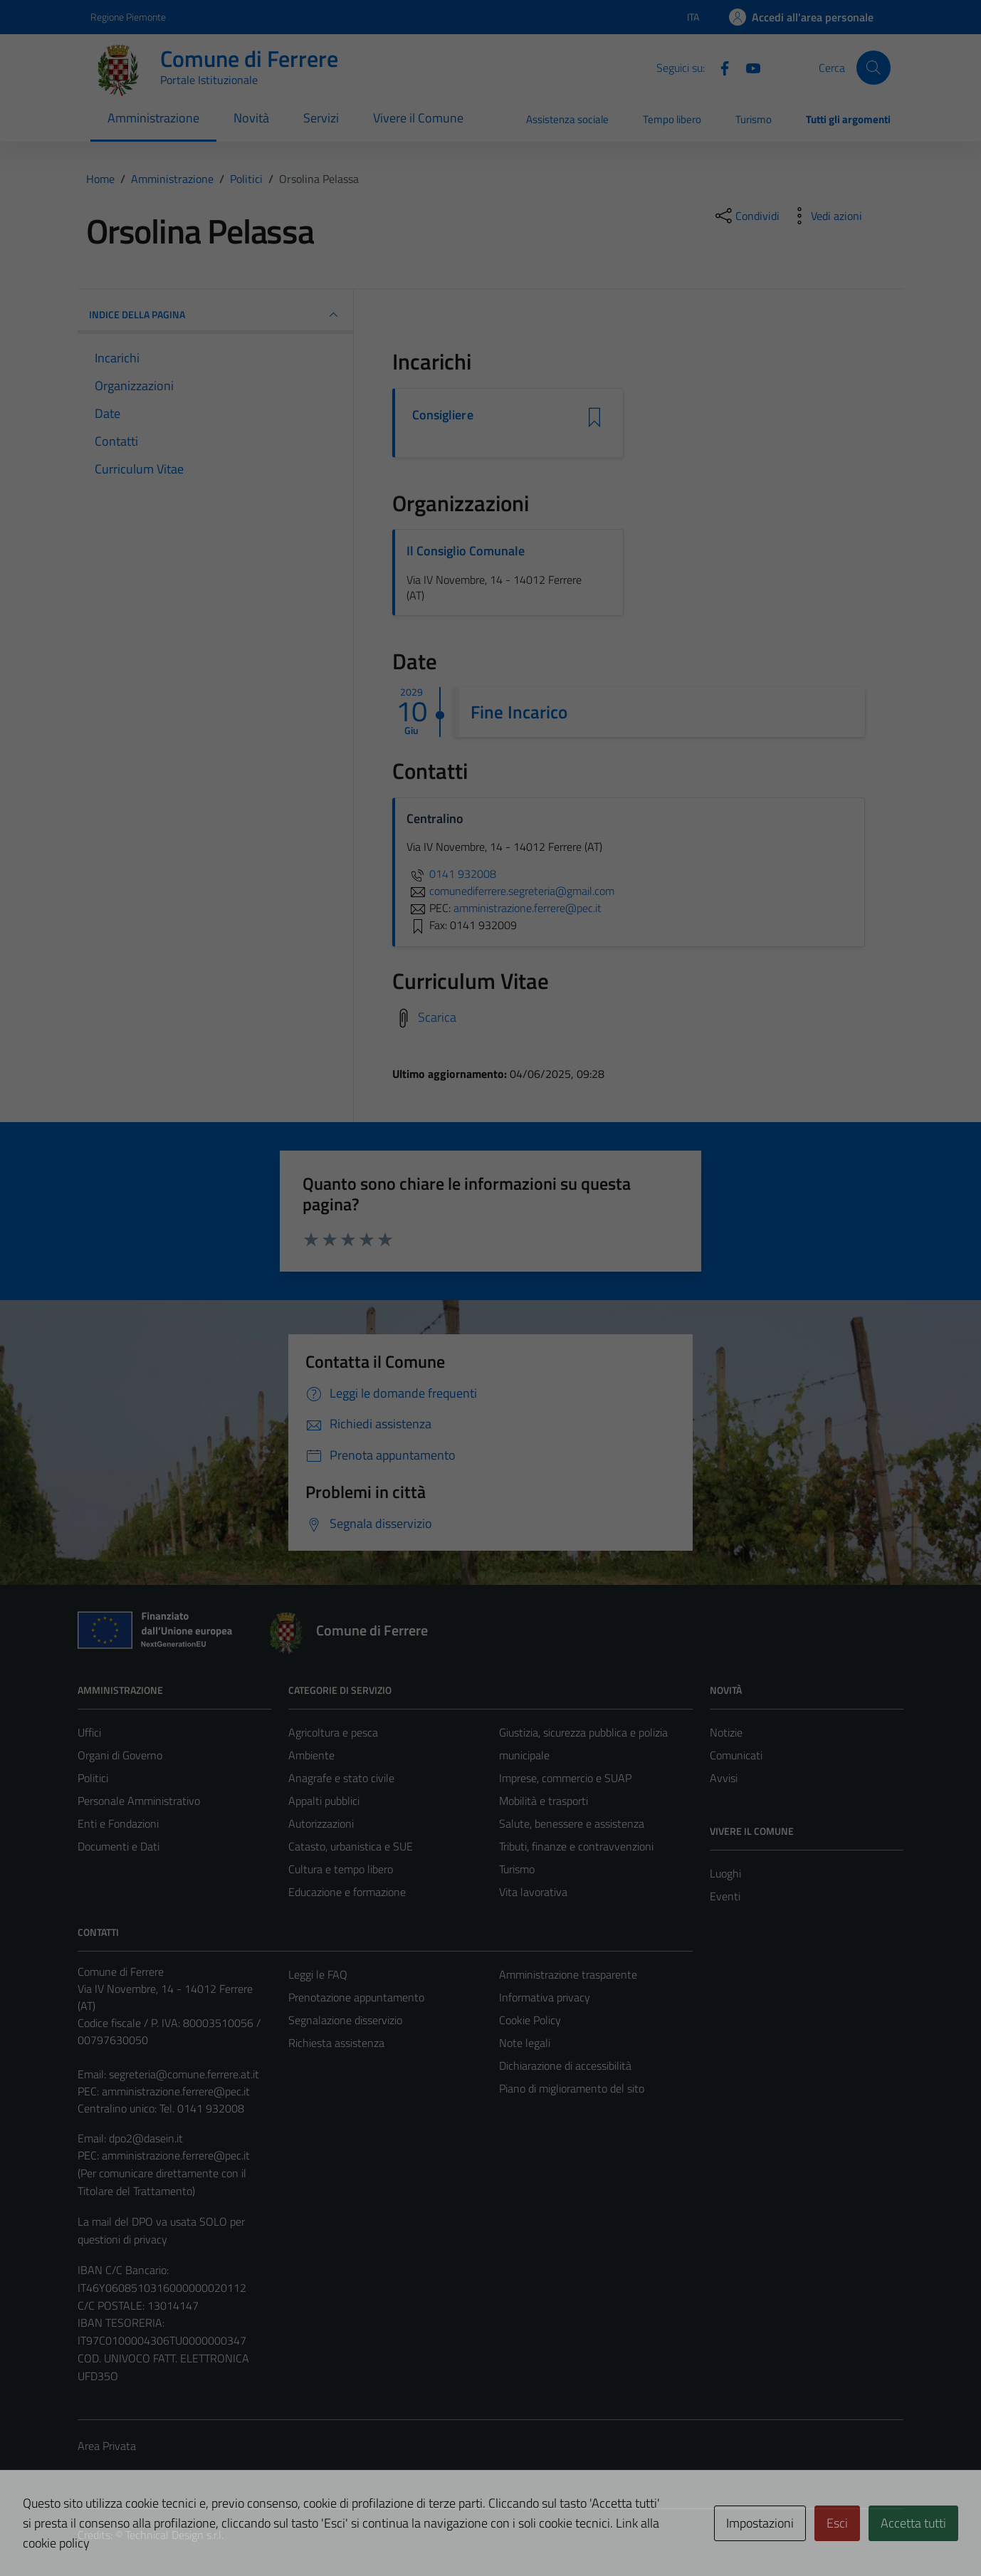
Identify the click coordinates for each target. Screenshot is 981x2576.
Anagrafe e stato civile (341, 1777)
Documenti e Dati (118, 1846)
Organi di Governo (120, 1755)
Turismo (753, 119)
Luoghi (725, 1873)
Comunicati (736, 1755)
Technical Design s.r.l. (174, 2534)
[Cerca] (873, 68)
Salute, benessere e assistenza (571, 1823)
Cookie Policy (530, 2019)
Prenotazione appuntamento (356, 1997)
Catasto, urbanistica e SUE (350, 1846)
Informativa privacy (544, 1997)
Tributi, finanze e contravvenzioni (576, 1846)
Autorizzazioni (321, 1823)
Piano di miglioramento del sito (571, 2088)
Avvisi (724, 1777)
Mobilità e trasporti (543, 1800)
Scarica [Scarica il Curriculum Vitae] (437, 1017)
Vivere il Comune (418, 117)
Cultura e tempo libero (340, 1869)
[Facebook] (719, 66)
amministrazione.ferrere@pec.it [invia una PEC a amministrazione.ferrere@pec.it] (527, 907)
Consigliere (442, 415)
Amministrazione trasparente (568, 1974)
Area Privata (107, 2445)
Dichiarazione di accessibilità (565, 2065)
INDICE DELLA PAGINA (215, 314)
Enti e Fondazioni (118, 1823)
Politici (93, 1777)
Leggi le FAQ (317, 1974)
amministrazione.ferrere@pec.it (176, 2091)
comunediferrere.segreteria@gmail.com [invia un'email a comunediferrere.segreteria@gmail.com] (510, 890)
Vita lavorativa (533, 1891)
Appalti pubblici (324, 1800)
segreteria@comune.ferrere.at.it (184, 2074)
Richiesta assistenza (336, 2042)
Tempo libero (672, 119)
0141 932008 (451, 873)
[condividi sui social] (746, 215)
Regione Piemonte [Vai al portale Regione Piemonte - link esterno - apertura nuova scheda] (128, 16)
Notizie (726, 1732)
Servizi (321, 117)
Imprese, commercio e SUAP (565, 1777)
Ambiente (311, 1755)
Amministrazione (153, 117)
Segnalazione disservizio (345, 2019)
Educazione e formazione (347, 1891)
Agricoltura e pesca (333, 1732)
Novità (251, 117)
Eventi (725, 1896)
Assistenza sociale (567, 119)
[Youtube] (747, 66)
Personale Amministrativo (139, 1800)
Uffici (89, 1732)
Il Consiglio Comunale (465, 550)
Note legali (524, 2042)
